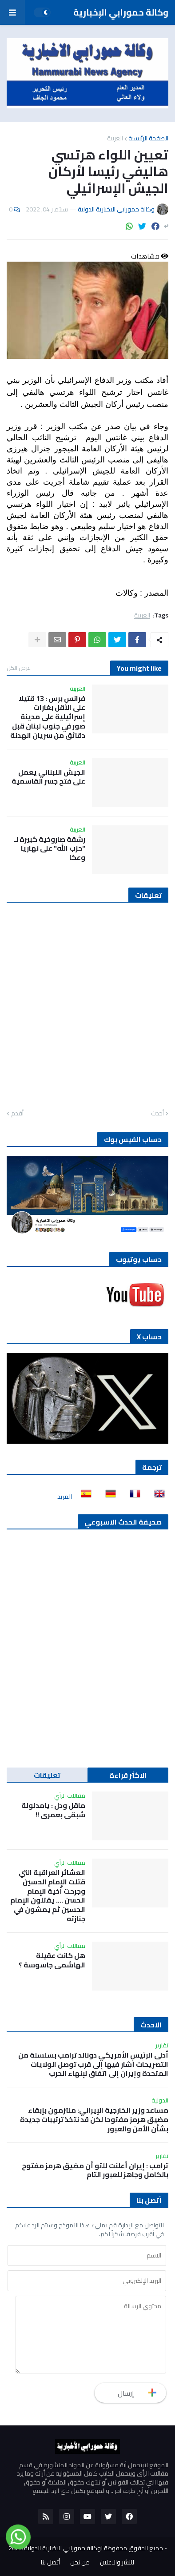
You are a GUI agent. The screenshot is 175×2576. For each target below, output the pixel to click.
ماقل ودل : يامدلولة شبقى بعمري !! (53, 1810)
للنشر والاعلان (117, 2562)
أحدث (157, 1113)
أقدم (17, 1113)
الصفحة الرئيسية (148, 138)
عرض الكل (19, 667)
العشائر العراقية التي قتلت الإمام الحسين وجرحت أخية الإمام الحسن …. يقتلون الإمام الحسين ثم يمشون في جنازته (47, 1895)
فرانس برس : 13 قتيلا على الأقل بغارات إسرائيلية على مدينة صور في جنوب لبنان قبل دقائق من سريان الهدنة (47, 717)
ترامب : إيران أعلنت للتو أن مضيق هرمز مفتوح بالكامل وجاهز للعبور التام (95, 2170)
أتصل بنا (50, 2562)
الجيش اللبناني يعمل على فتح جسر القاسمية (48, 777)
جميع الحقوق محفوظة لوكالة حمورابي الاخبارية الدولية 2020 (85, 2548)
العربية (115, 138)
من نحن (80, 2562)
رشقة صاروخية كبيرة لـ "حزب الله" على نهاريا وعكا (49, 848)
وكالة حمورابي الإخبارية (120, 12)
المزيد (64, 1496)
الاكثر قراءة (128, 1775)
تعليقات (47, 1775)
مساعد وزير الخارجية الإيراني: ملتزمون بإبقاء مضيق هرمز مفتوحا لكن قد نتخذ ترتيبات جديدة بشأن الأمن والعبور (94, 2119)
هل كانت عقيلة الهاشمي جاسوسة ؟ (52, 1960)
